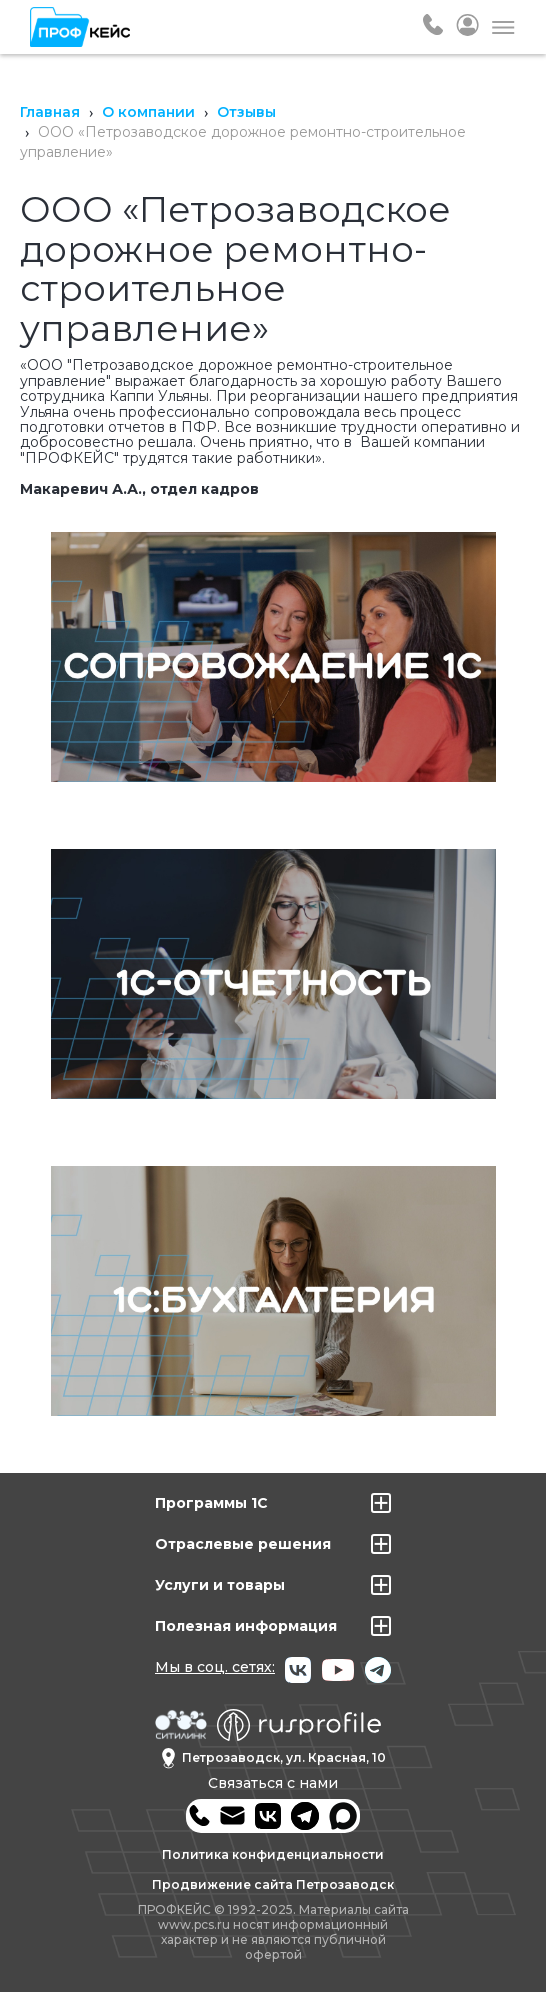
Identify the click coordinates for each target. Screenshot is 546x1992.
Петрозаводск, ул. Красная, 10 (273, 1758)
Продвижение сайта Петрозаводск (273, 1884)
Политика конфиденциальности (273, 1854)
